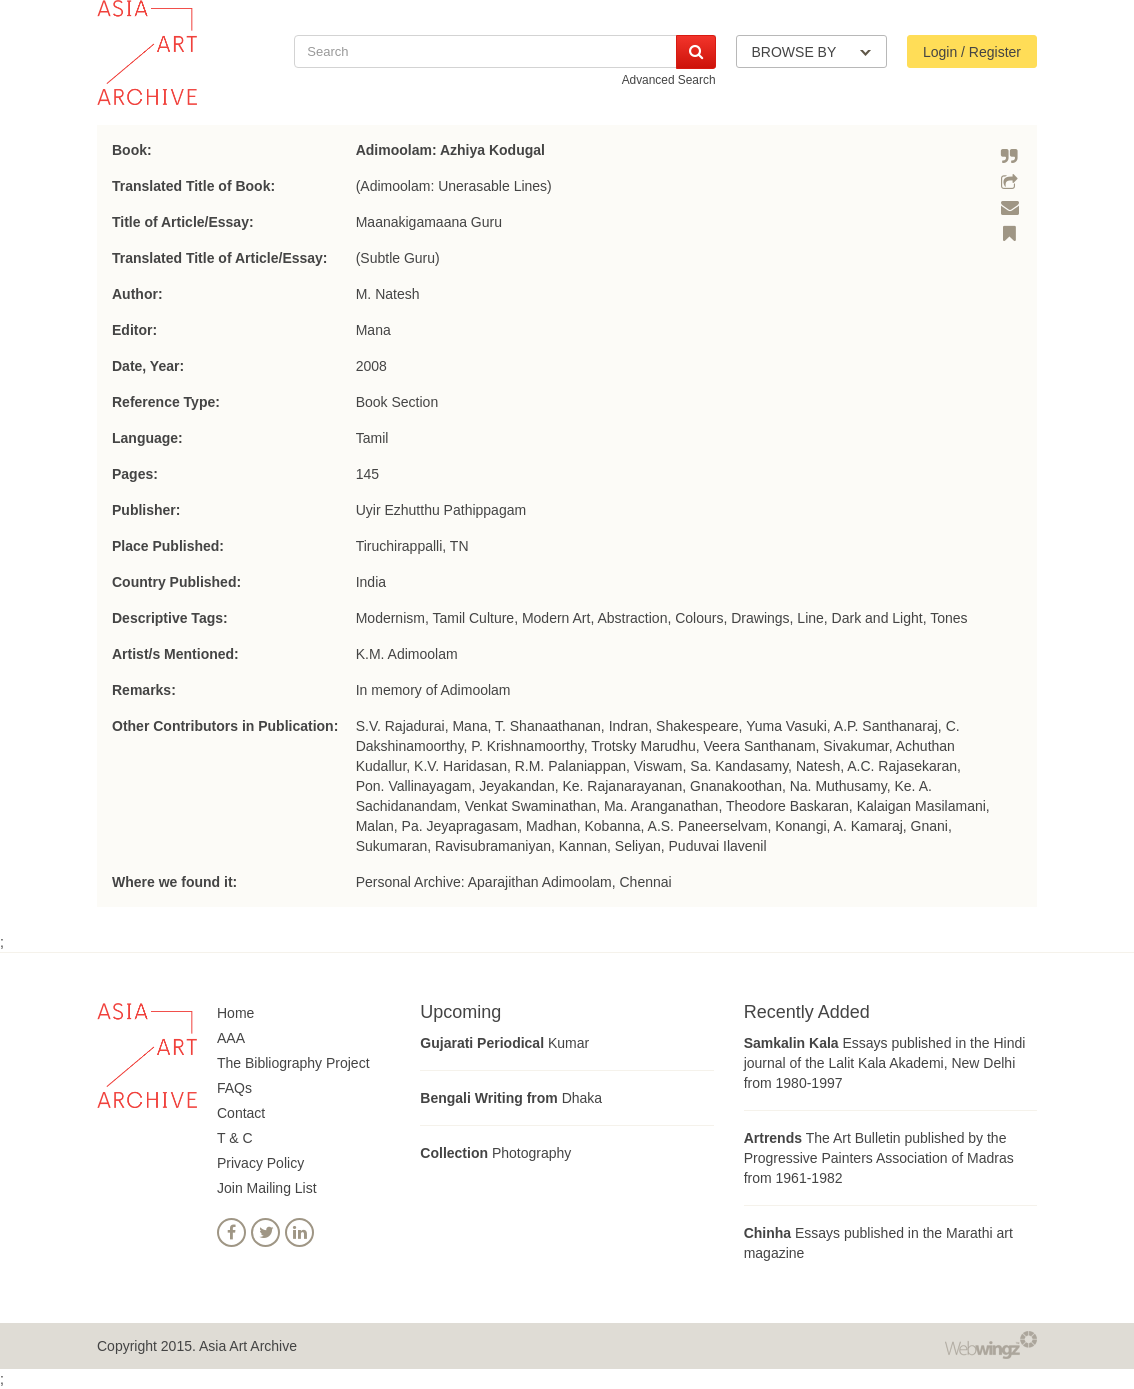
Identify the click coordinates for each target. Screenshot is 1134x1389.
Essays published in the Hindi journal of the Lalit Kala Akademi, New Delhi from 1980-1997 (885, 1063)
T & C (235, 1138)
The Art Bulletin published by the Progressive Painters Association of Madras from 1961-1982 (879, 1158)
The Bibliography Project (293, 1063)
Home (235, 1013)
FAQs (234, 1088)
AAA (231, 1038)
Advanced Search (669, 80)
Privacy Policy (260, 1163)
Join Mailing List (267, 1188)
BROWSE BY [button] (811, 52)
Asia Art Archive (248, 1346)
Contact (241, 1113)
